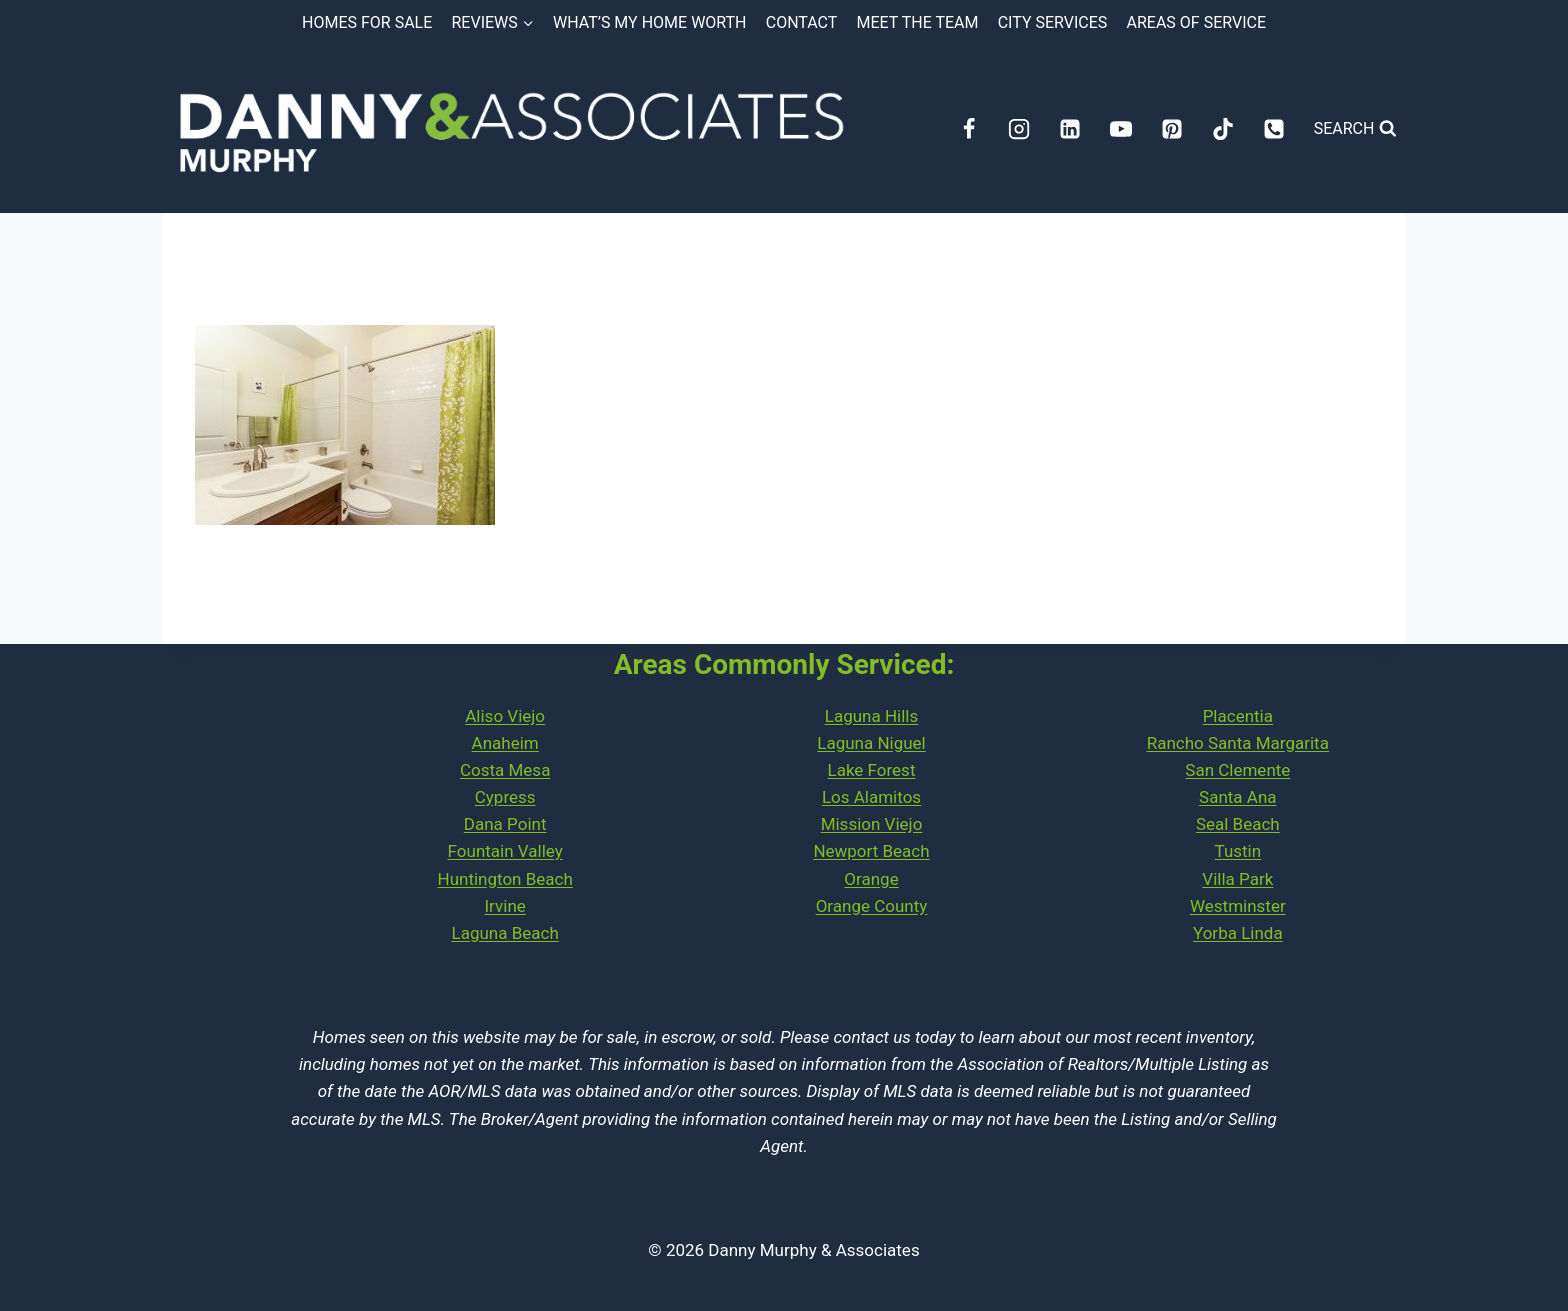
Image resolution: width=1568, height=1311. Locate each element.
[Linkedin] (1070, 129)
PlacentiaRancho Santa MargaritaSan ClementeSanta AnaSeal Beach (1238, 770)
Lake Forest (872, 770)
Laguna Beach (505, 933)
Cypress (505, 797)
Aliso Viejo (505, 716)
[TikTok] (1223, 129)
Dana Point (505, 824)
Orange (871, 879)
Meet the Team (918, 22)
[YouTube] (1121, 129)
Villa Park (1237, 879)
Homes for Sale (367, 22)
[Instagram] (1019, 129)
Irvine (505, 906)
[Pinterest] (1172, 129)
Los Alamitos (871, 797)
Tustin (1238, 851)
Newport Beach (871, 851)
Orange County (872, 906)
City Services (1053, 22)
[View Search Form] (1355, 129)
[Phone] (1274, 129)
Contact (802, 22)
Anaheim (505, 743)
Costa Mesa (505, 770)
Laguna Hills (871, 716)
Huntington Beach (505, 879)
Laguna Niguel (871, 743)
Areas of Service (1196, 22)
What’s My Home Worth (650, 22)
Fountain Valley (505, 851)
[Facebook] (969, 129)
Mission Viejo (872, 824)
